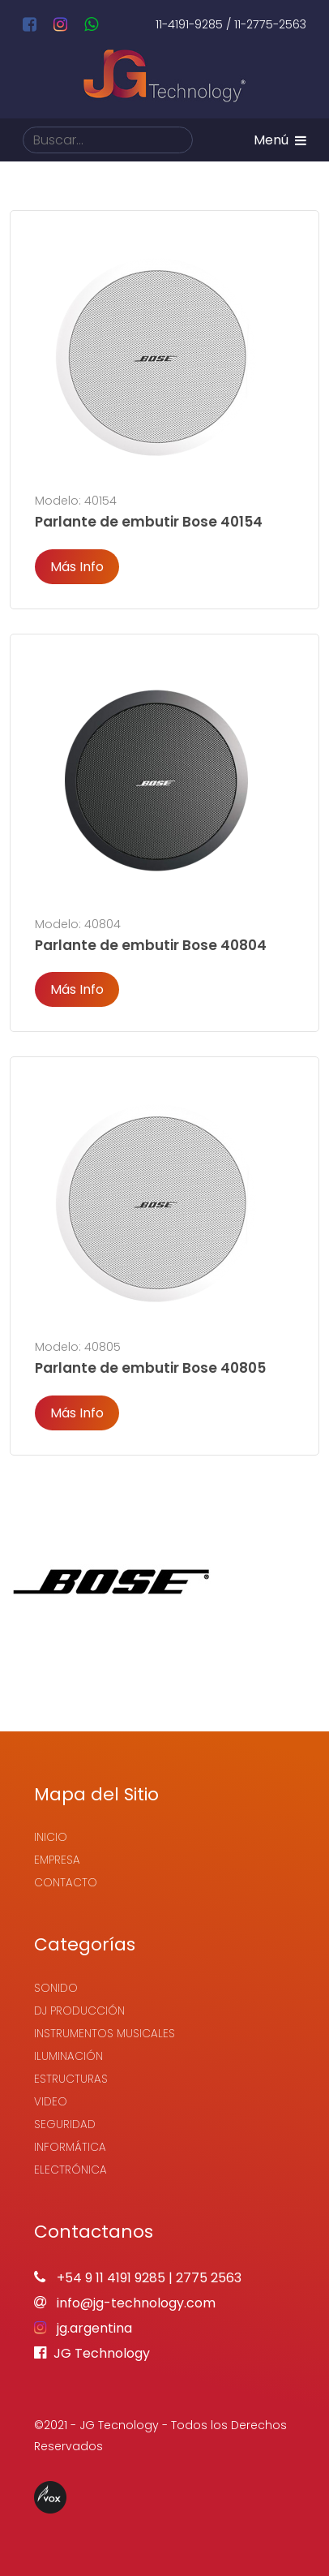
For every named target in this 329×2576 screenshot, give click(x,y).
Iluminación (68, 2056)
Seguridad (65, 2124)
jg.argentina (83, 2328)
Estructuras (71, 2079)
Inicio (50, 1837)
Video (50, 2101)
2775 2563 (208, 2278)
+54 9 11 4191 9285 (111, 2278)
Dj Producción (79, 2011)
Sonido (56, 1988)
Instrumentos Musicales (104, 2033)
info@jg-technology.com (125, 2303)
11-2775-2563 (270, 24)
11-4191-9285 (189, 24)
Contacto (65, 1882)
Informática (70, 2147)
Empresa (57, 1860)
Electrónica (70, 2170)
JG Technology (92, 2353)
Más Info (77, 566)
